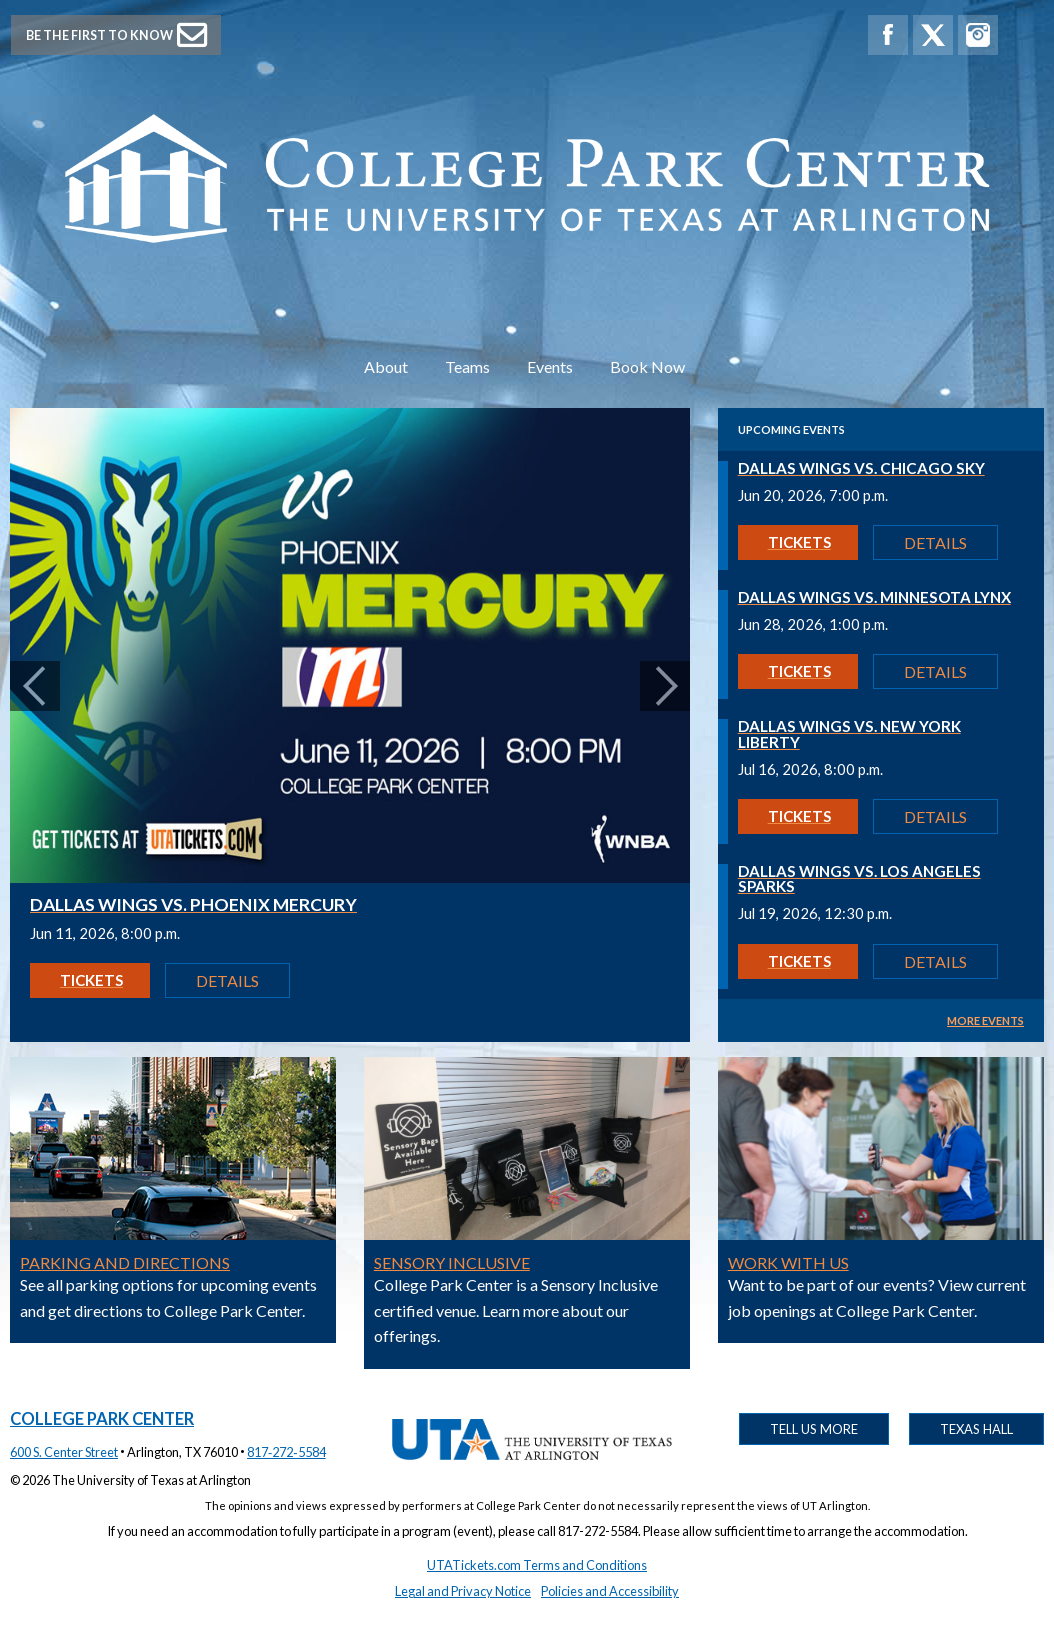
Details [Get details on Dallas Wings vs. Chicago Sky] (935, 542)
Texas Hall (976, 1429)
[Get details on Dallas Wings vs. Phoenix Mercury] (350, 876)
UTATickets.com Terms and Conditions (537, 1565)
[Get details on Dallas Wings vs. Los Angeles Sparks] (881, 884)
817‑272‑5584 (286, 1452)
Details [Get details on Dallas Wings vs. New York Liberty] (935, 816)
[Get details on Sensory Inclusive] (527, 1233)
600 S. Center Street (64, 1452)
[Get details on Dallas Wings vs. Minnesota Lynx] (881, 602)
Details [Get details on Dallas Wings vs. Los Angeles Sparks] (935, 961)
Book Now (647, 366)
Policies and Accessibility (610, 1591)
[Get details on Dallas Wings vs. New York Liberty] (881, 739)
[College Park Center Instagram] (978, 35)
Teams (467, 366)
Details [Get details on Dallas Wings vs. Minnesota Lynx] (935, 671)
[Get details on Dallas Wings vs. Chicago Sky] (881, 473)
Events (550, 366)
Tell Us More (814, 1429)
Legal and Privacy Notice (463, 1591)
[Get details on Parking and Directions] (173, 1233)
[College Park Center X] (933, 35)
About (386, 366)
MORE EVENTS (985, 1020)
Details (227, 980)
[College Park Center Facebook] (888, 35)
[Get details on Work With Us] (881, 1233)
